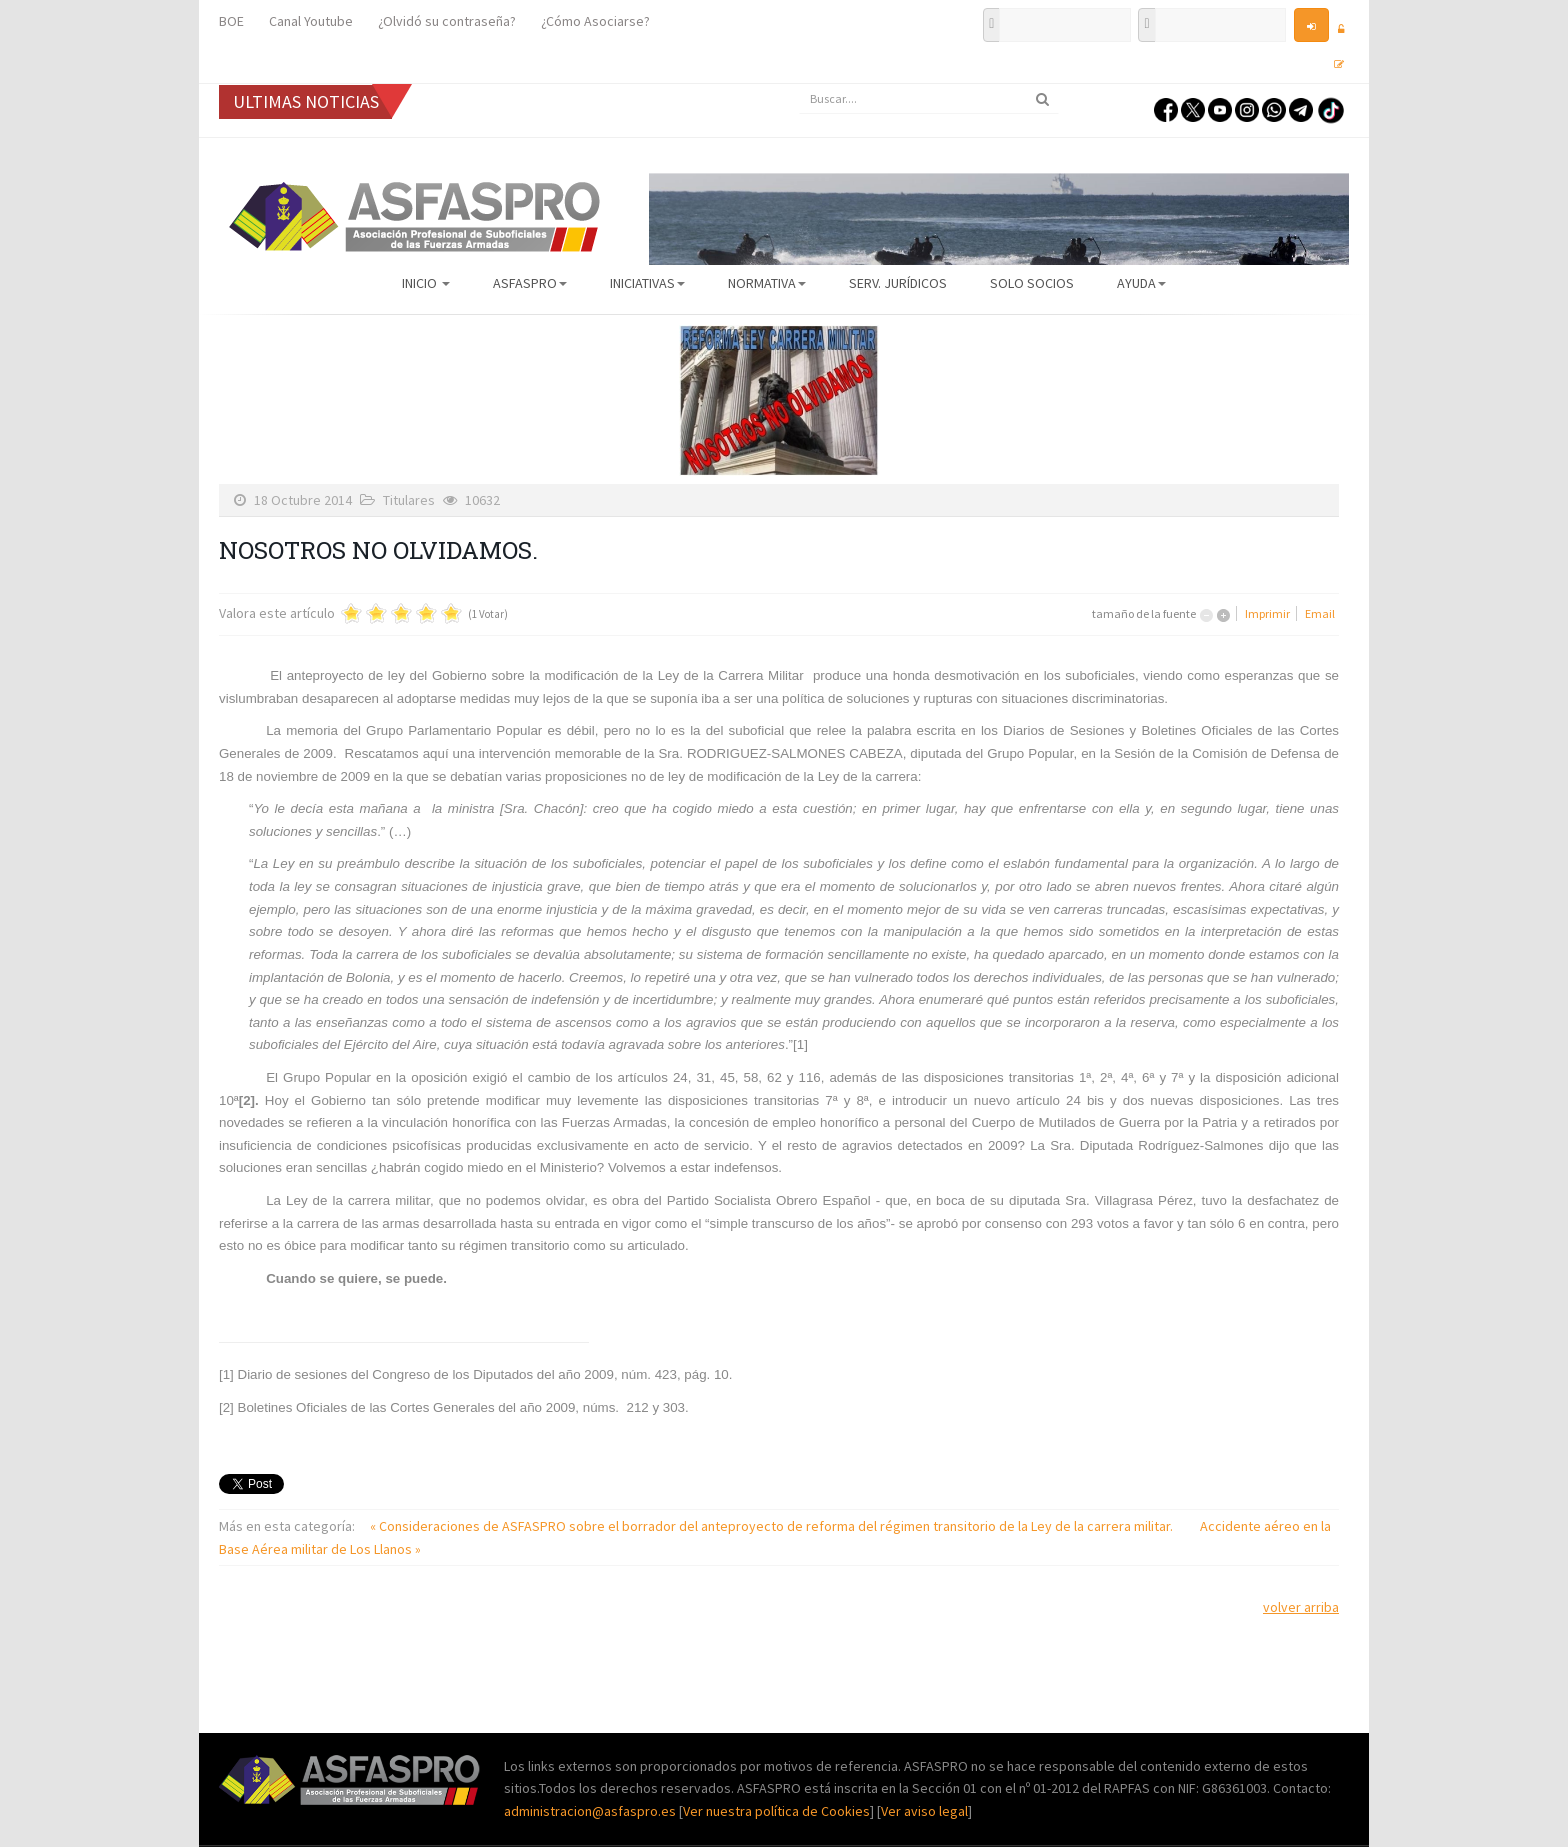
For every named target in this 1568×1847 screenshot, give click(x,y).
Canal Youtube (311, 21)
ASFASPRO (530, 283)
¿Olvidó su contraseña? (447, 21)
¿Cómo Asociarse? (595, 21)
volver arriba (1301, 1607)
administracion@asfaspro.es (591, 1811)
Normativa (767, 283)
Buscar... (799, 84)
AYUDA (1141, 283)
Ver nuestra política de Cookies (776, 1811)
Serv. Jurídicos (898, 283)
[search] (929, 99)
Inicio (426, 283)
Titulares (409, 500)
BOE (231, 21)
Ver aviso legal (924, 1811)
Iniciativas (647, 283)
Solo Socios (1032, 283)
